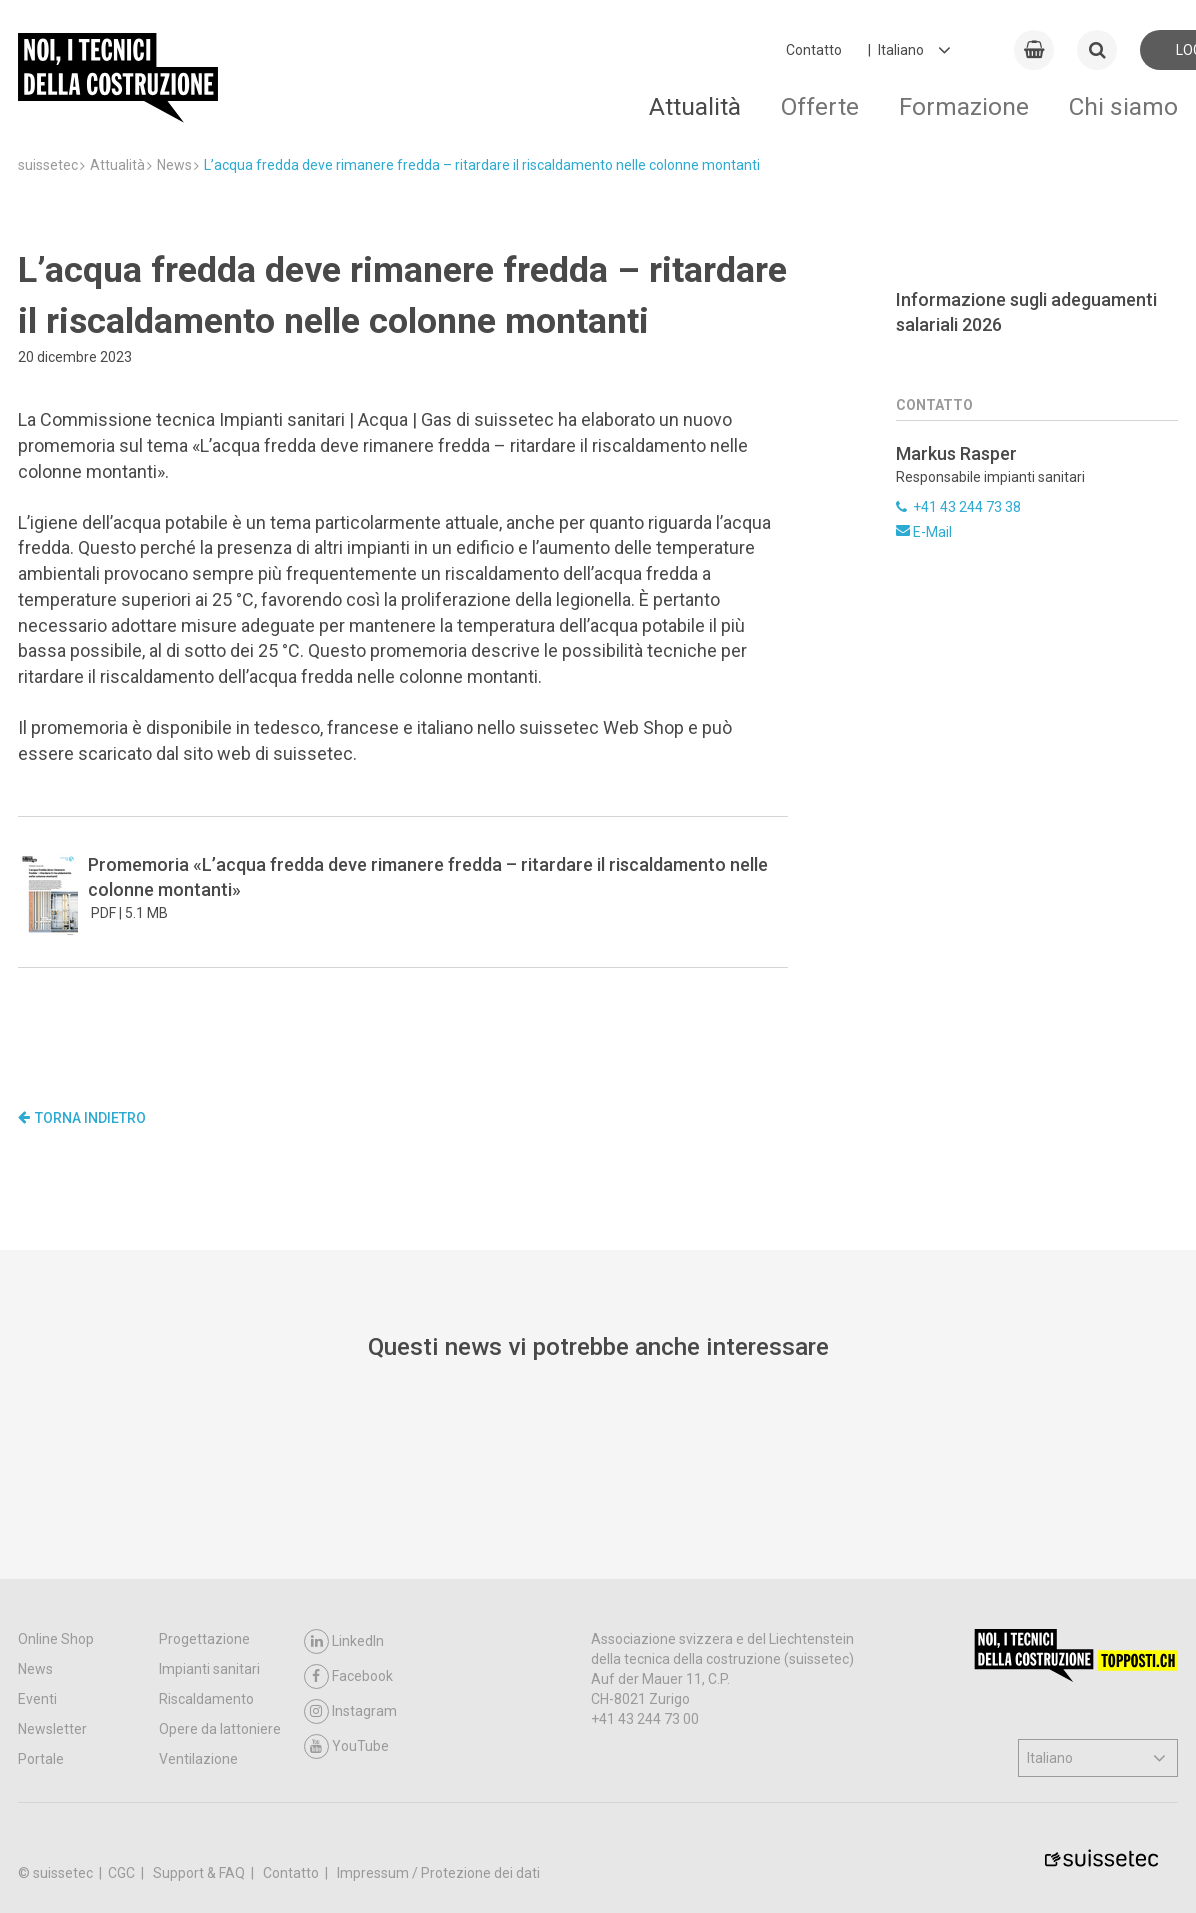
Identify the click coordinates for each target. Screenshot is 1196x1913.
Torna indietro (82, 1118)
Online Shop (56, 1679)
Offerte (820, 106)
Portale (41, 1799)
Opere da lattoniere (220, 1769)
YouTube (346, 1786)
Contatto (814, 50)
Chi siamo (1123, 106)
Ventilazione (198, 1799)
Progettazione (204, 1679)
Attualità (695, 106)
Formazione (964, 106)
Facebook (348, 1716)
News (35, 1709)
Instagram (350, 1751)
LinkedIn (344, 1681)
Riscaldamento (206, 1739)
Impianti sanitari (209, 1709)
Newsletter (52, 1769)
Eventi (37, 1739)
